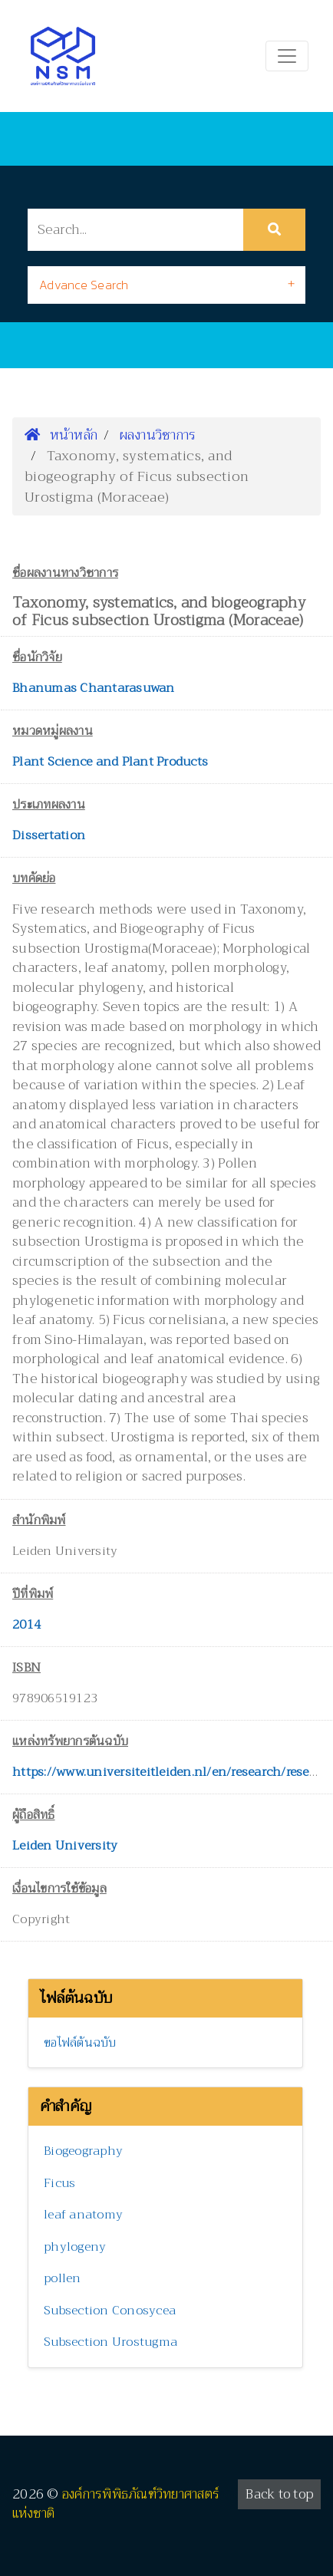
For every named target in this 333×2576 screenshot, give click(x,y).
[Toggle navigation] (286, 56)
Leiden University (64, 1845)
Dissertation (48, 835)
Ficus (59, 2183)
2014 (26, 1625)
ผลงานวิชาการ (158, 435)
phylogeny (75, 2247)
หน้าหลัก (61, 435)
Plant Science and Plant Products (110, 761)
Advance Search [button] (84, 284)
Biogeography (83, 2151)
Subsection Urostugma (110, 2342)
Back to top (279, 2494)
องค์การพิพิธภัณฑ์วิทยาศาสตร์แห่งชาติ (115, 2504)
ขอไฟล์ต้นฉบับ (80, 2043)
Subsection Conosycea (110, 2310)
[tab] (166, 285)
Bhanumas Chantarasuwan (93, 688)
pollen (62, 2278)
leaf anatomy (83, 2214)
